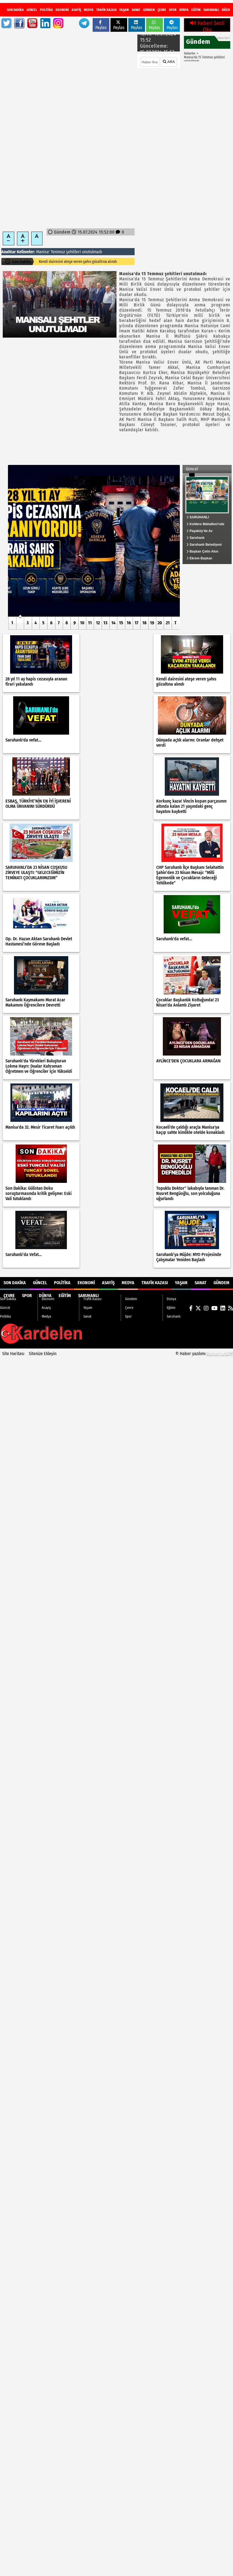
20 (160, 622)
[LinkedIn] (220, 6)
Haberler (189, 53)
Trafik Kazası (106, 10)
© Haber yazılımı (204, 1353)
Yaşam (124, 10)
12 (98, 622)
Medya (88, 10)
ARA (169, 62)
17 (136, 622)
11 (90, 622)
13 (105, 622)
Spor (173, 10)
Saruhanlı (211, 10)
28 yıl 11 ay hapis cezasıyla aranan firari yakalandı (78, 261)
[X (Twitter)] (199, 6)
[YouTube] (213, 6)
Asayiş (76, 10)
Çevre (162, 10)
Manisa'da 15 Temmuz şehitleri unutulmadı (204, 59)
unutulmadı (92, 251)
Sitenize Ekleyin (42, 1353)
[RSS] (227, 6)
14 (113, 622)
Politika (46, 10)
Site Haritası (13, 1353)
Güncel (32, 10)
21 (168, 622)
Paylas (101, 25)
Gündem (149, 10)
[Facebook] (193, 6)
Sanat (136, 10)
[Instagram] (206, 6)
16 (129, 622)
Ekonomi (62, 10)
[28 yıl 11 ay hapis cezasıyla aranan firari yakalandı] (94, 541)
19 (152, 622)
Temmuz (58, 251)
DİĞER (226, 10)
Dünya (184, 10)
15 (121, 622)
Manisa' (43, 251)
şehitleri (73, 251)
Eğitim (196, 10)
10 (82, 622)
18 (144, 622)
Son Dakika (15, 10)
